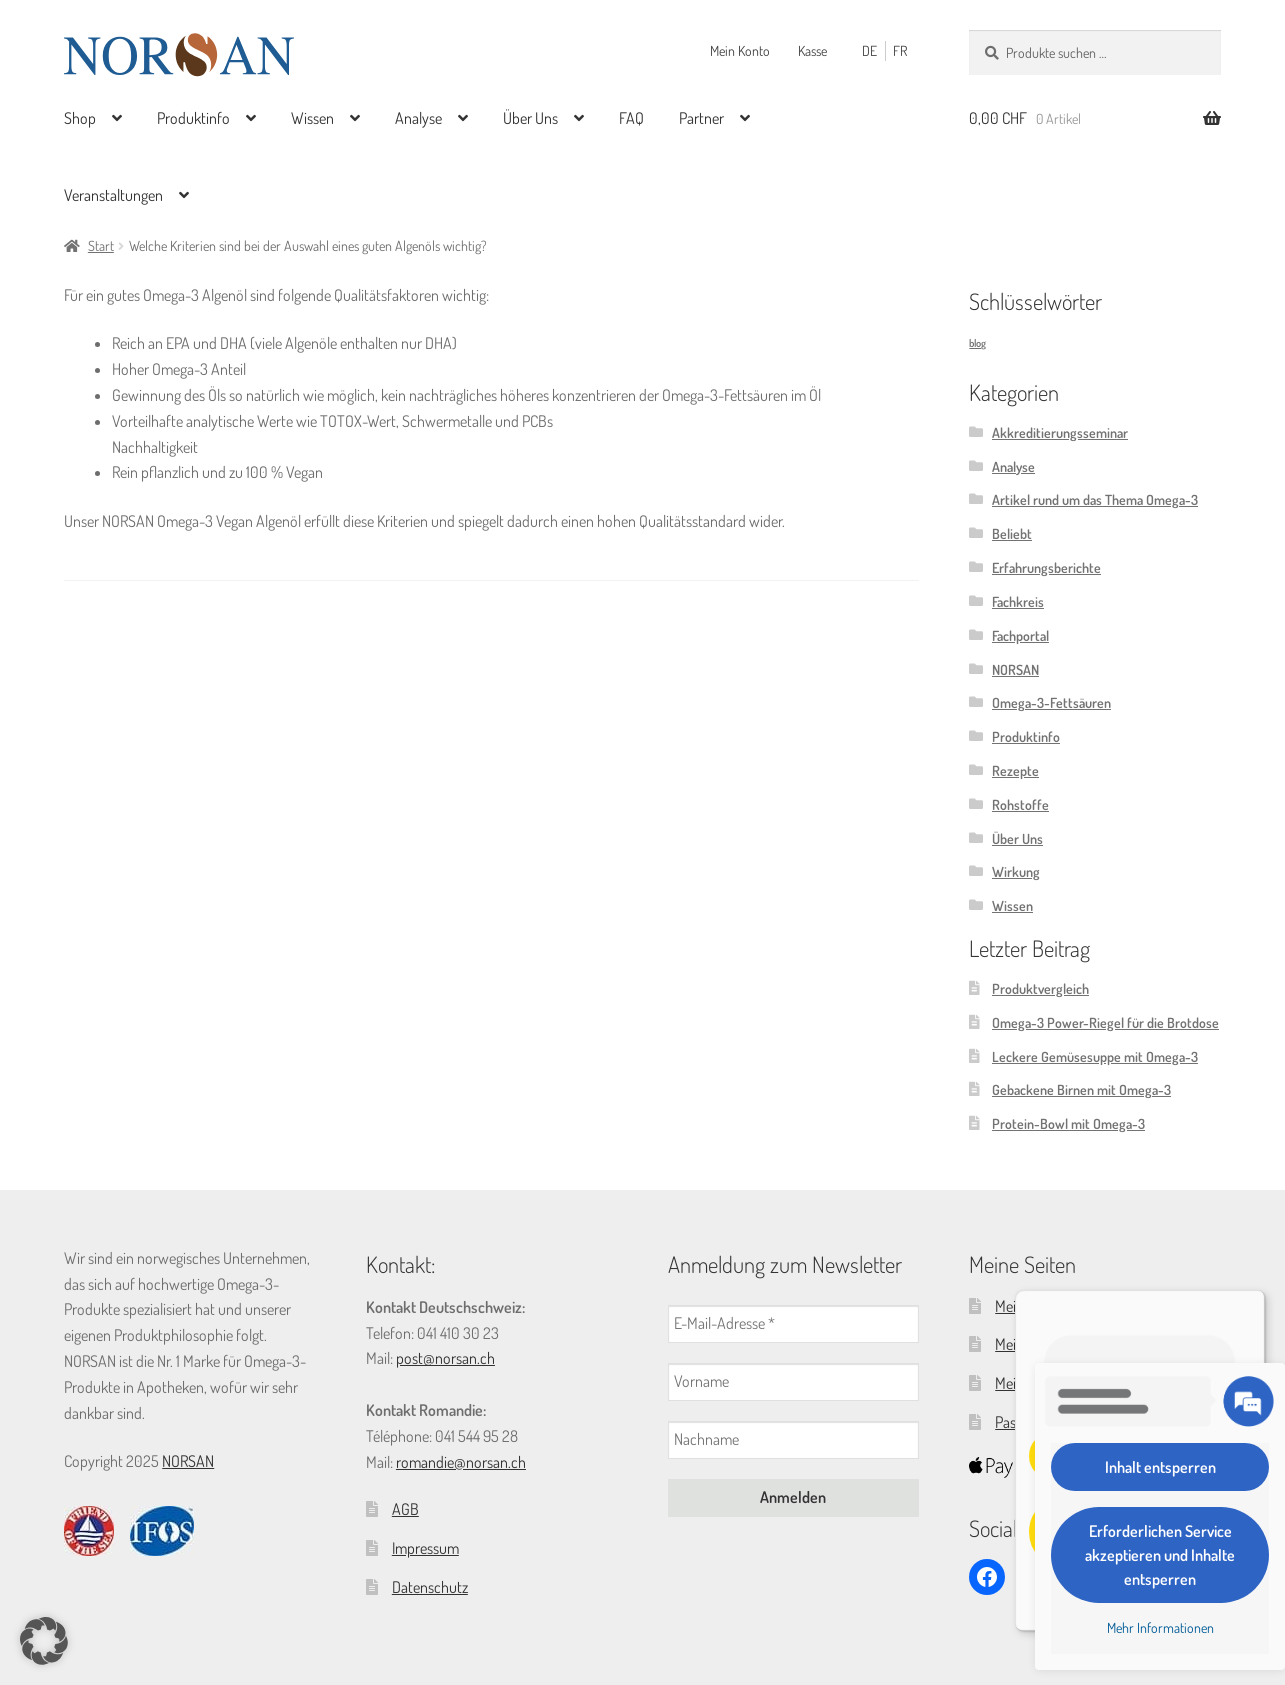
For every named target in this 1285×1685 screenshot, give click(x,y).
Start (101, 245)
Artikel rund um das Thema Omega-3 (1095, 500)
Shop (80, 118)
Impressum (425, 1548)
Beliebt (1012, 533)
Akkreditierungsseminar (1060, 432)
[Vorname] (793, 1382)
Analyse (418, 118)
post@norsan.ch (445, 1358)
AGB (405, 1509)
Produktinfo (193, 118)
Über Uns (530, 118)
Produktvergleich (1040, 988)
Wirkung (1016, 871)
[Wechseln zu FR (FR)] (904, 51)
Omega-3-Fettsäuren (1051, 702)
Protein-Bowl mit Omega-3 (1068, 1123)
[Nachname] (793, 1440)
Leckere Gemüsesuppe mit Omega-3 (1095, 1056)
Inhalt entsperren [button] (1160, 1467)
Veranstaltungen (113, 195)
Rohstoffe (1020, 804)
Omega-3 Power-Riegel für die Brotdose (1105, 1022)
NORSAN (1015, 669)
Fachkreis (1018, 601)
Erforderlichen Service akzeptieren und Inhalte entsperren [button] (1160, 1555)
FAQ (631, 118)
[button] (44, 1641)
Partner (701, 118)
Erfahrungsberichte (1046, 567)
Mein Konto (740, 50)
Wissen (312, 118)
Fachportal (1020, 635)
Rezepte (1015, 770)
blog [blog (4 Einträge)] (977, 344)
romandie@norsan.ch (461, 1462)
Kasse (812, 50)
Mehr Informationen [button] (1160, 1627)
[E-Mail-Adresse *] (793, 1324)
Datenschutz (430, 1587)
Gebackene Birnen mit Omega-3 (1081, 1089)
